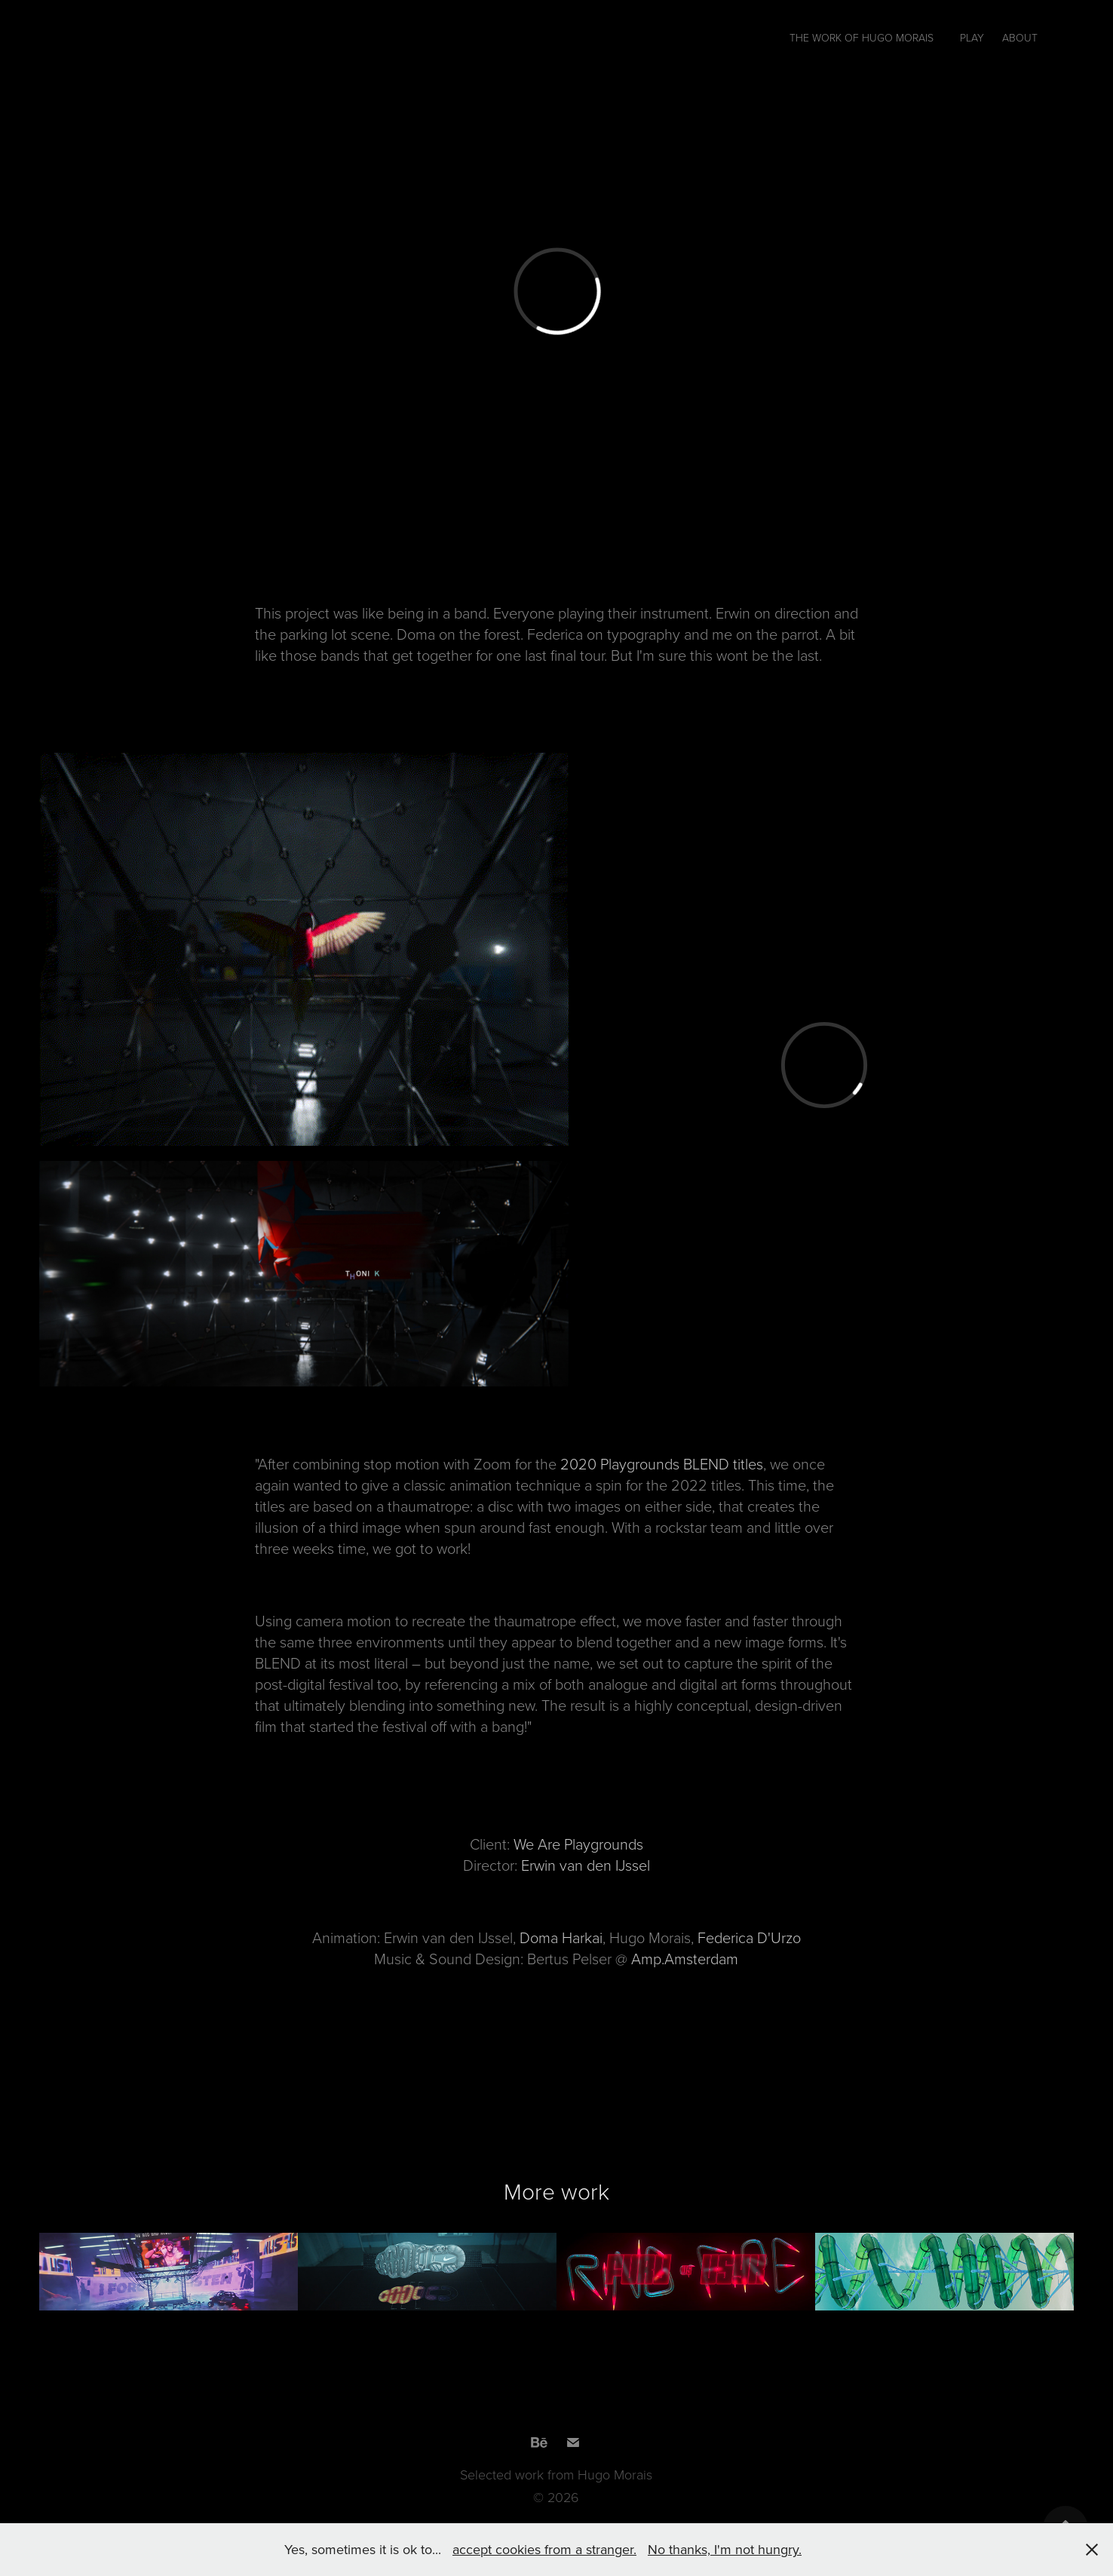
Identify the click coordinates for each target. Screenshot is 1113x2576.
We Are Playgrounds (578, 1843)
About (1020, 37)
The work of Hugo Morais (862, 37)
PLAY (972, 37)
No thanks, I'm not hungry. (725, 2549)
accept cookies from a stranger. (544, 2549)
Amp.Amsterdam (684, 1958)
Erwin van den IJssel (585, 1864)
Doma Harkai (561, 1937)
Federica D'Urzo (749, 1937)
